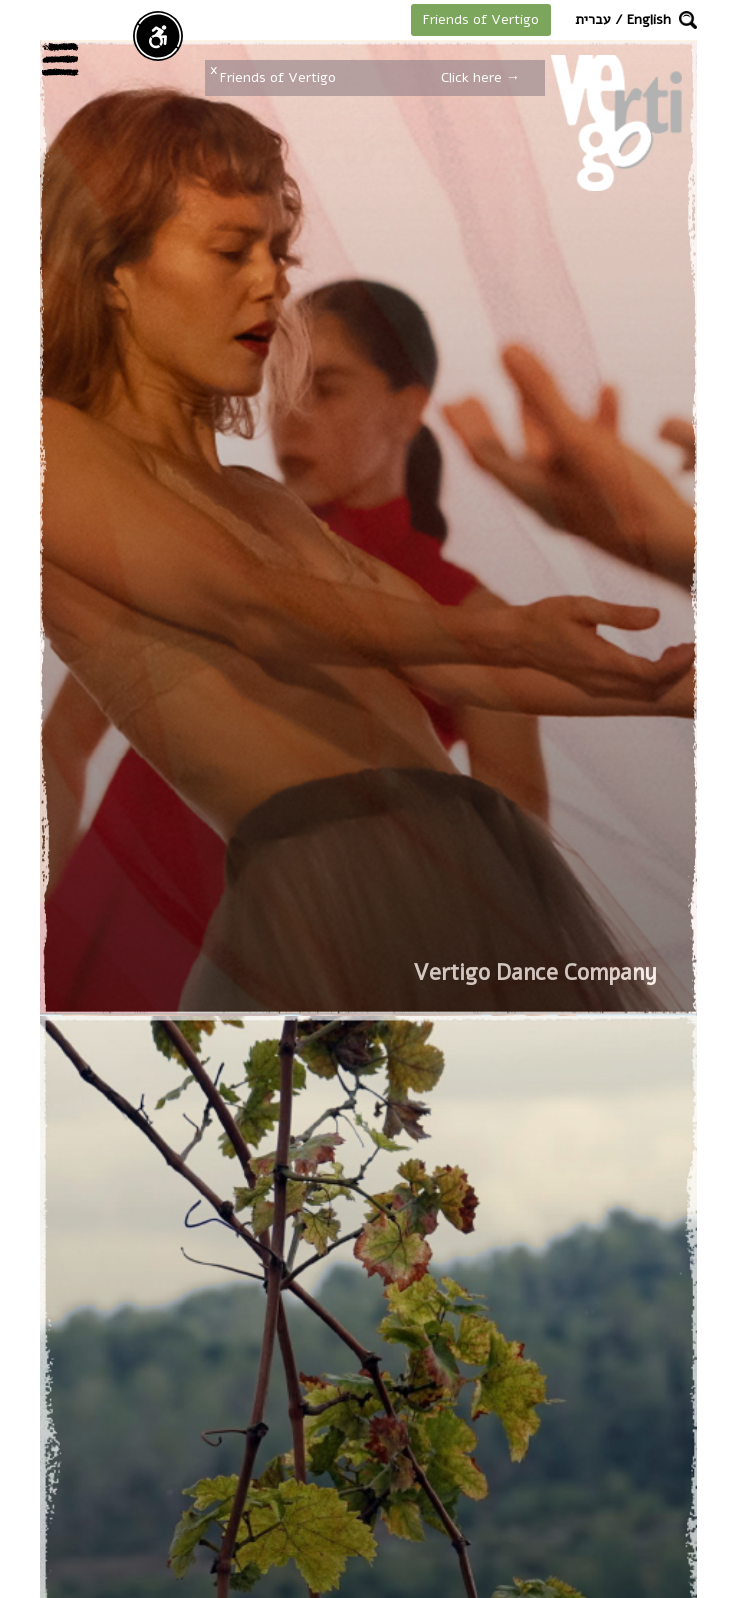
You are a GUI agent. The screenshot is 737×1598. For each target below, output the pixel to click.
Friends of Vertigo (481, 19)
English (649, 19)
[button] (688, 20)
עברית (593, 19)
